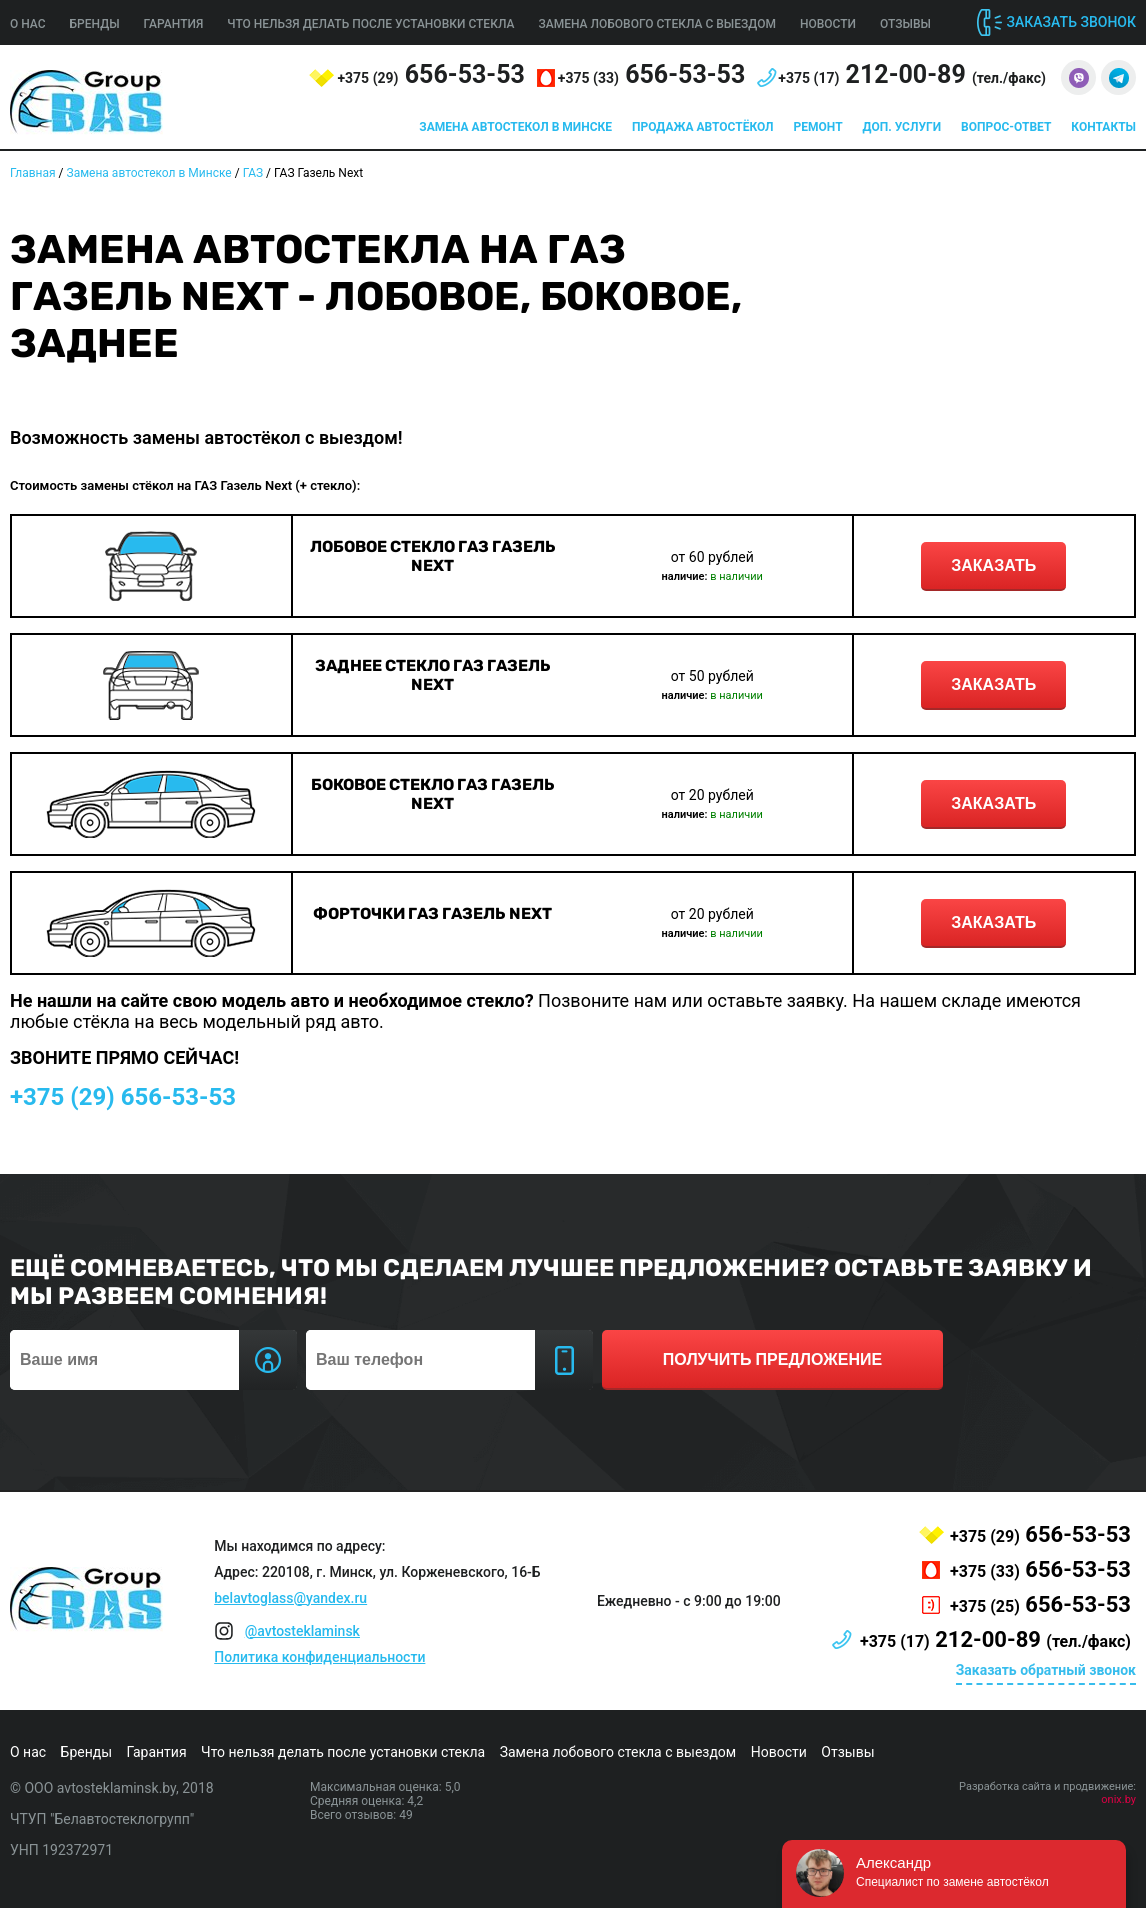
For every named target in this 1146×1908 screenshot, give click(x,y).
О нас (28, 24)
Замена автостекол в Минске (515, 127)
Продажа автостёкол (703, 127)
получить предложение (772, 1359)
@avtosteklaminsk (302, 1631)
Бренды (95, 24)
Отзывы (905, 24)
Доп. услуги (902, 127)
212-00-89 (912, 74)
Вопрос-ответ (1006, 127)
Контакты (1103, 127)
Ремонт (818, 127)
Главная (33, 173)
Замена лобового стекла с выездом (657, 24)
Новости (828, 24)
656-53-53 (430, 74)
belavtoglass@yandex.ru (290, 1598)
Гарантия (174, 24)
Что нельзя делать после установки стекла (370, 24)
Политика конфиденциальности (319, 1657)
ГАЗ (253, 173)
